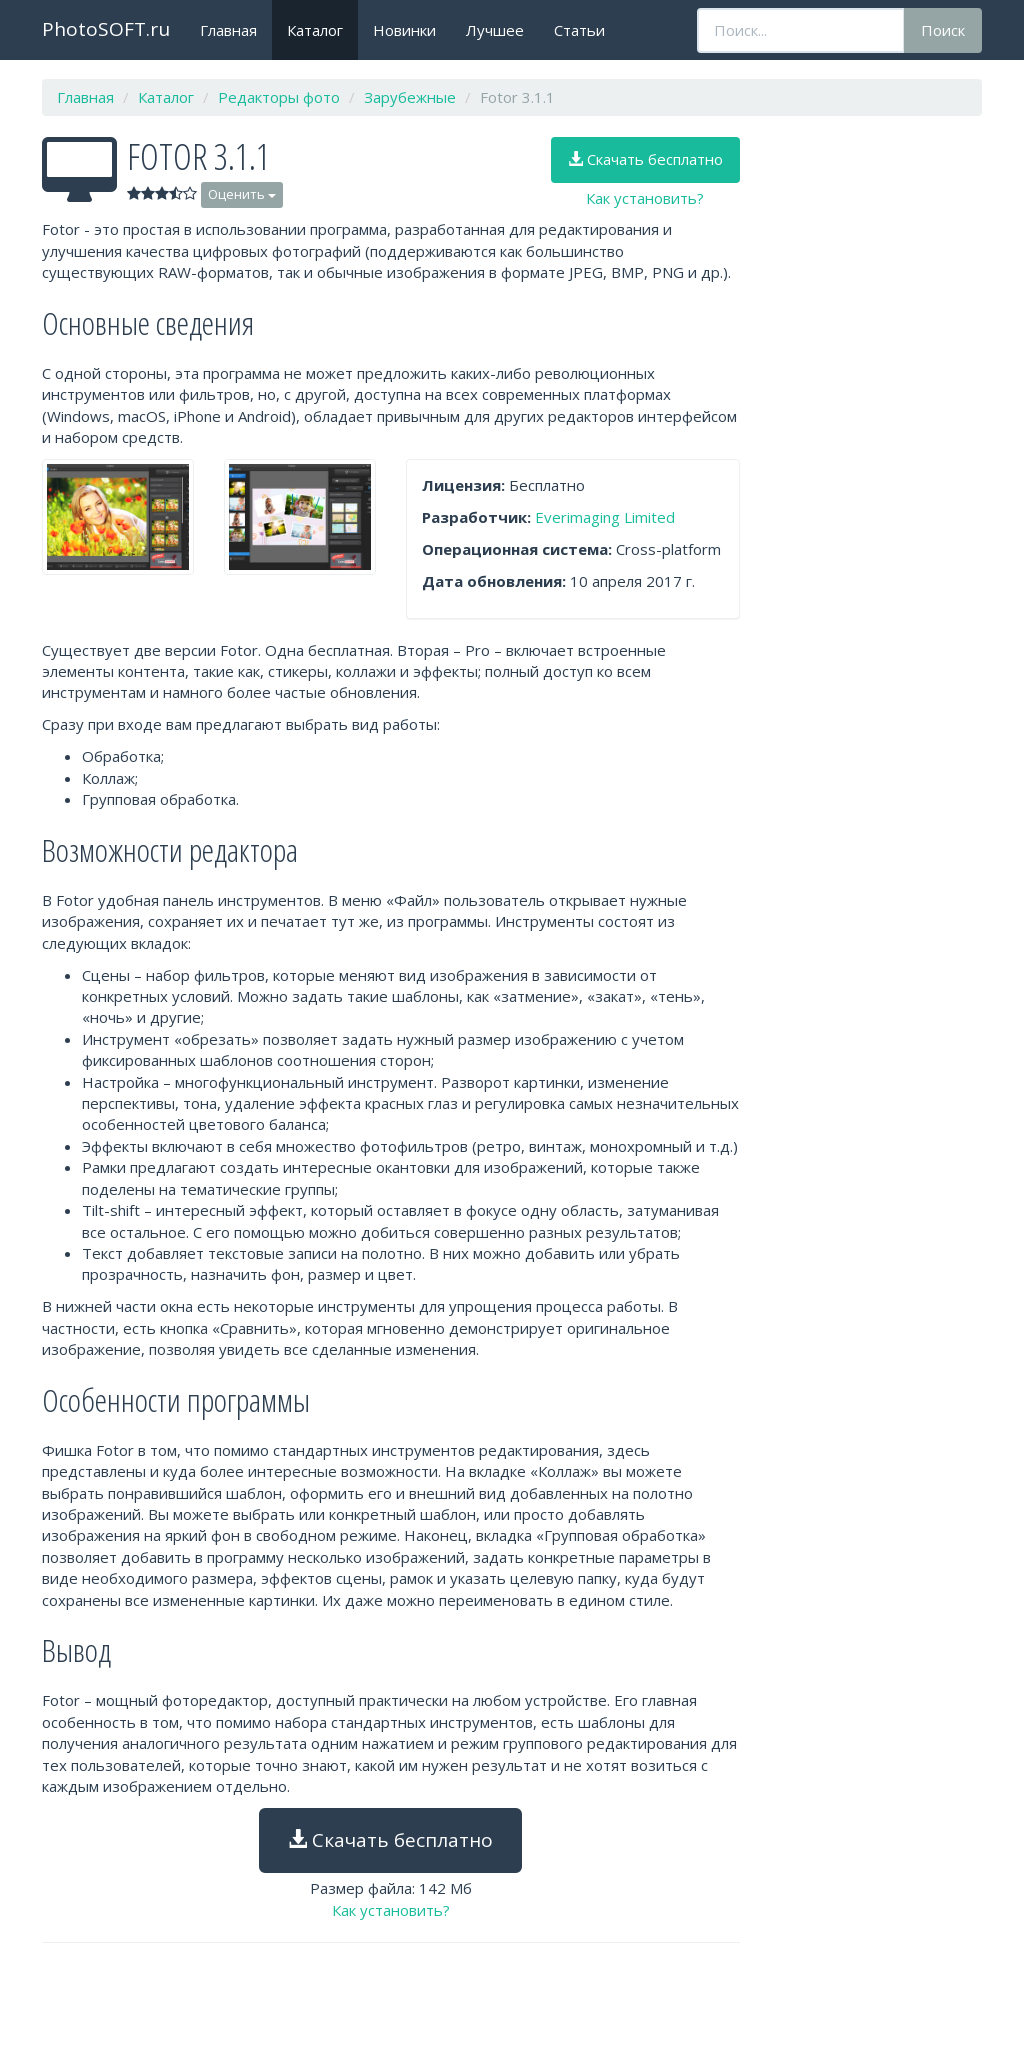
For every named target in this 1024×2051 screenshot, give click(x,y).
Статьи (579, 30)
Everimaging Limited (605, 517)
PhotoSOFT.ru (106, 29)
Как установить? (645, 198)
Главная (228, 30)
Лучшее (495, 30)
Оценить (242, 194)
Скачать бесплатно (645, 159)
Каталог (315, 30)
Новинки (404, 30)
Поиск (943, 30)
